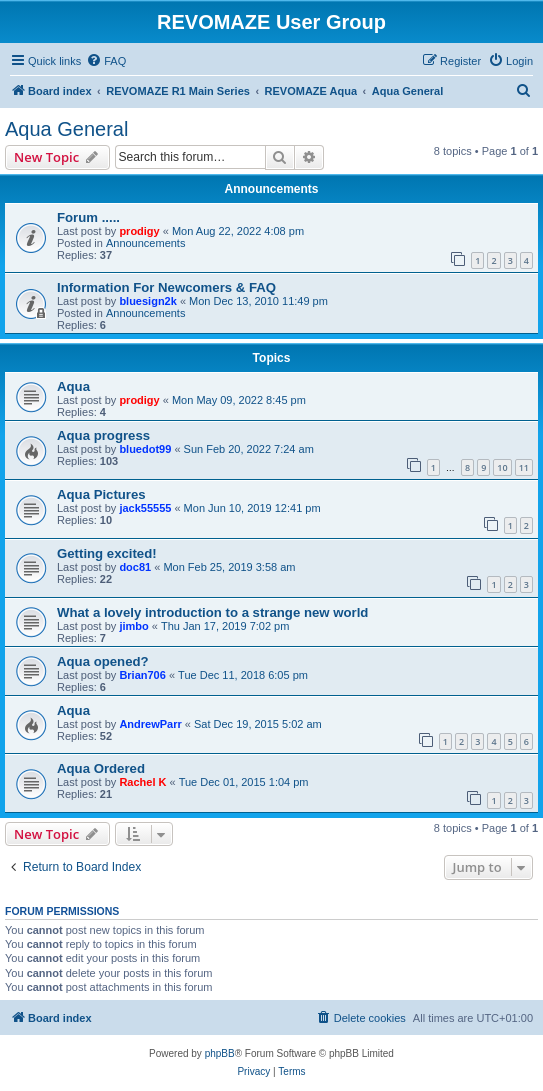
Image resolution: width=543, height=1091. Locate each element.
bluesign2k (147, 301)
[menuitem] (106, 61)
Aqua (73, 386)
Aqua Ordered (101, 768)
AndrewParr (150, 724)
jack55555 (145, 508)
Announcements (146, 243)
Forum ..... (88, 217)
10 (502, 467)
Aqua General (66, 129)
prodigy (139, 231)
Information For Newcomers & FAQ (166, 287)
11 (524, 467)
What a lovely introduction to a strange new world (212, 612)
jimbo (133, 626)
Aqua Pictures (101, 494)
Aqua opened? (103, 661)
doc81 (135, 567)
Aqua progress (103, 435)
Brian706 (142, 675)
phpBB (220, 1053)
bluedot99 (145, 449)
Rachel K (142, 782)
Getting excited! (107, 553)
